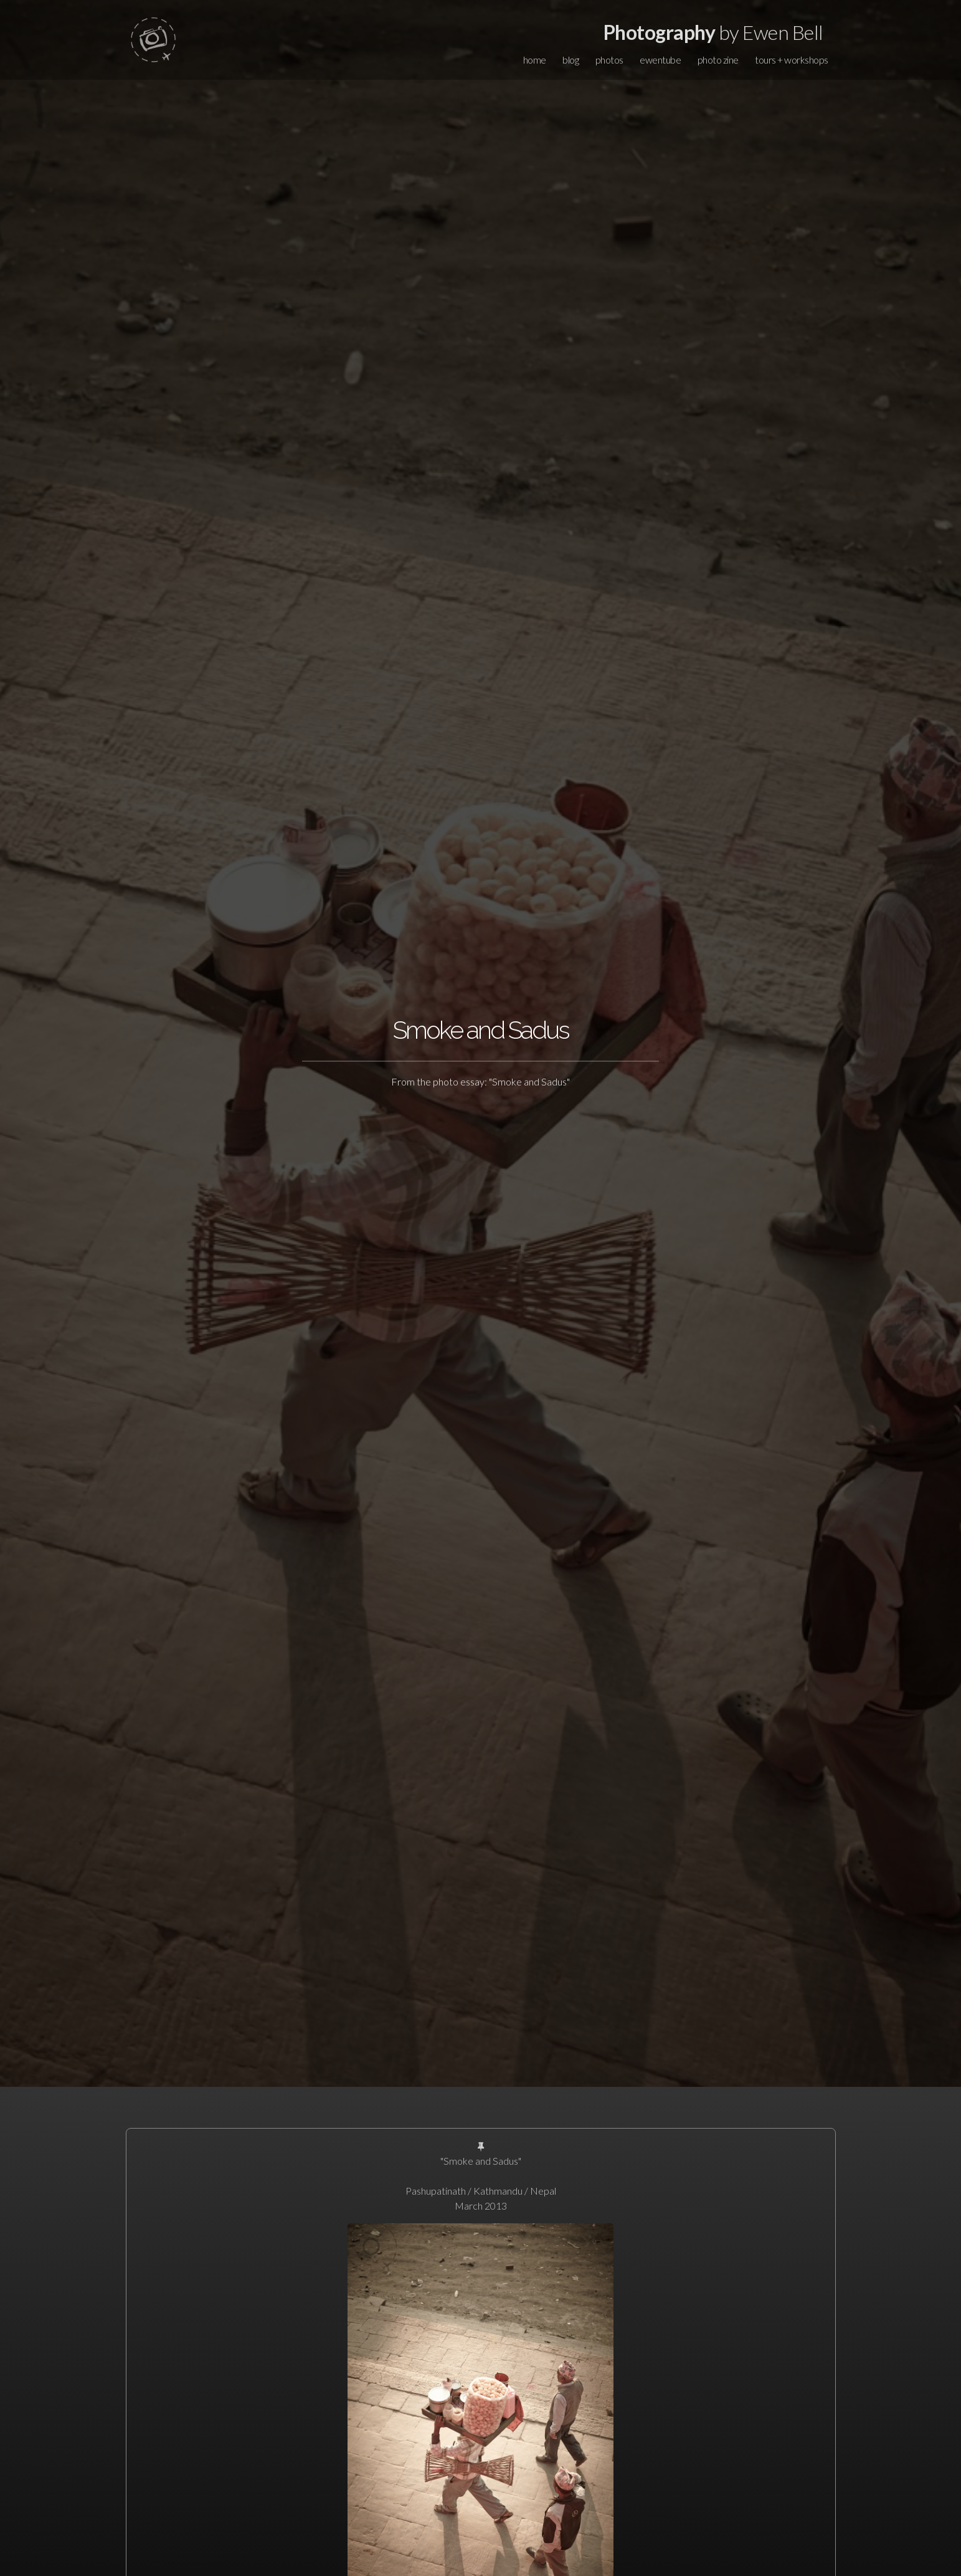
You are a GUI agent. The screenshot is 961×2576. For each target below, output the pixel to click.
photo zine (718, 59)
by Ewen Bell (713, 32)
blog (570, 59)
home (534, 59)
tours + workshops (791, 59)
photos (609, 59)
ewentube (660, 59)
